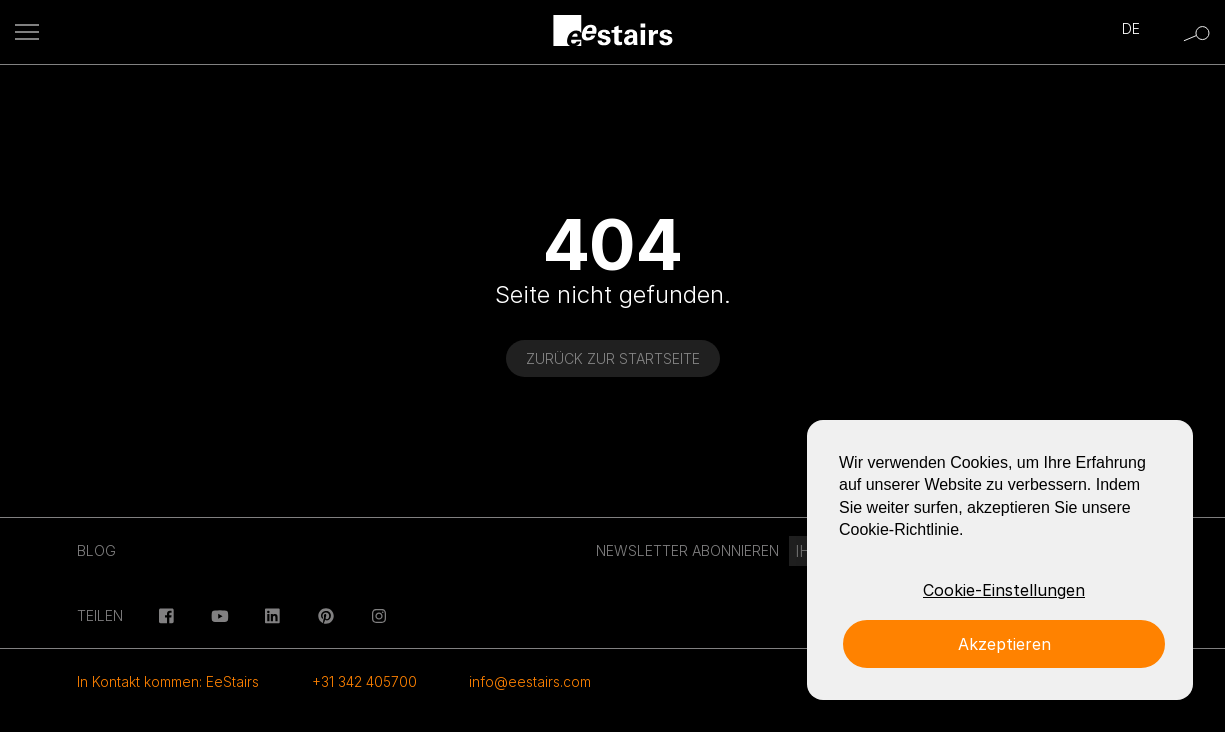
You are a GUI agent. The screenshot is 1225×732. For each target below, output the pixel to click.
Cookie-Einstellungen (1004, 590)
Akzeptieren (1004, 644)
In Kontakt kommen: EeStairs (168, 681)
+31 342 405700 (364, 681)
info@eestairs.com (530, 681)
